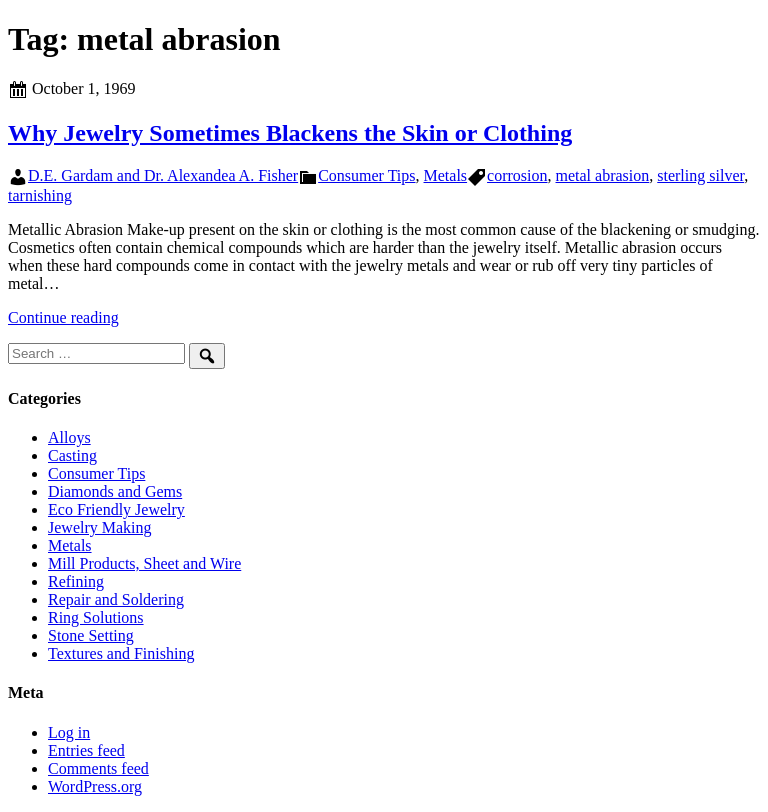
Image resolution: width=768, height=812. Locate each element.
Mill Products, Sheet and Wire (144, 563)
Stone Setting (91, 635)
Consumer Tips (366, 175)
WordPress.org (95, 786)
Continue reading (63, 317)
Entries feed (86, 750)
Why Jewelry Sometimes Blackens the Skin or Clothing (290, 133)
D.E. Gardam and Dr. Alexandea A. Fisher (163, 175)
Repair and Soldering (116, 599)
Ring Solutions (96, 617)
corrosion (517, 175)
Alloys (69, 437)
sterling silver (700, 175)
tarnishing (40, 195)
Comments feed (98, 768)
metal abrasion (603, 175)
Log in (69, 732)
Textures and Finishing (121, 653)
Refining (76, 581)
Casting (72, 455)
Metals (446, 175)
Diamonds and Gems (115, 491)
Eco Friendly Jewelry (116, 509)
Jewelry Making (100, 527)
